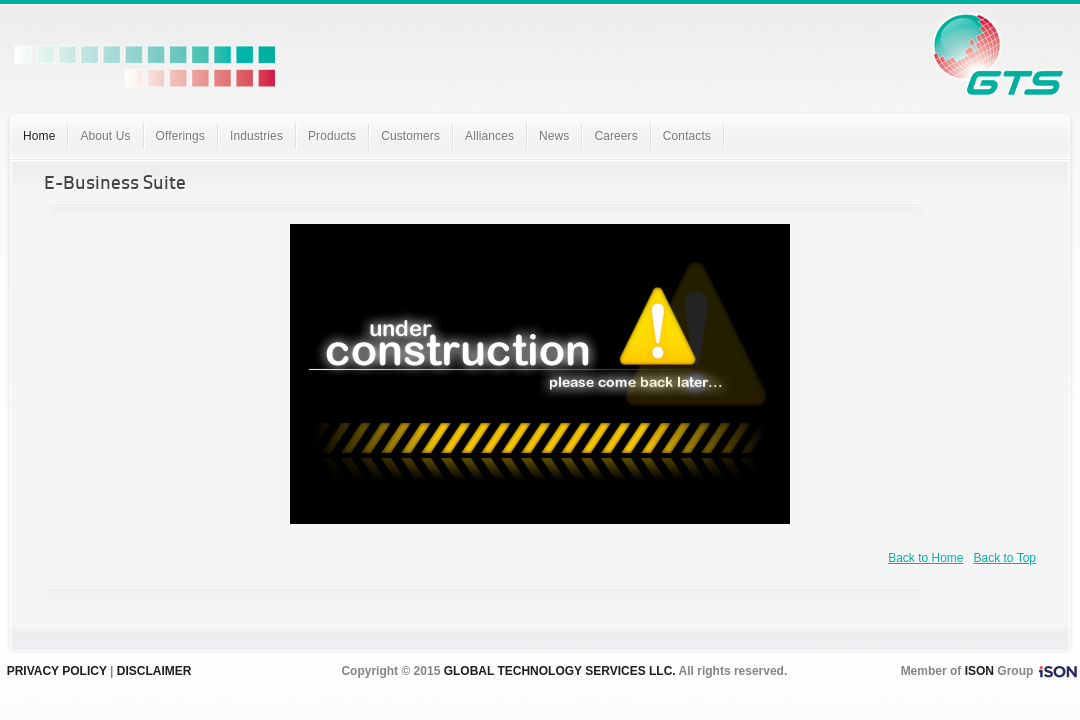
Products (332, 136)
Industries (256, 136)
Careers (615, 136)
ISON (979, 671)
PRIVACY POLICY (57, 671)
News (554, 136)
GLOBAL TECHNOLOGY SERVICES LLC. (560, 671)
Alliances (489, 136)
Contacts (687, 136)
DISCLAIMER (154, 671)
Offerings (180, 136)
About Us (105, 136)
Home (39, 136)
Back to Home (925, 558)
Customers (410, 136)
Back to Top (1005, 558)
